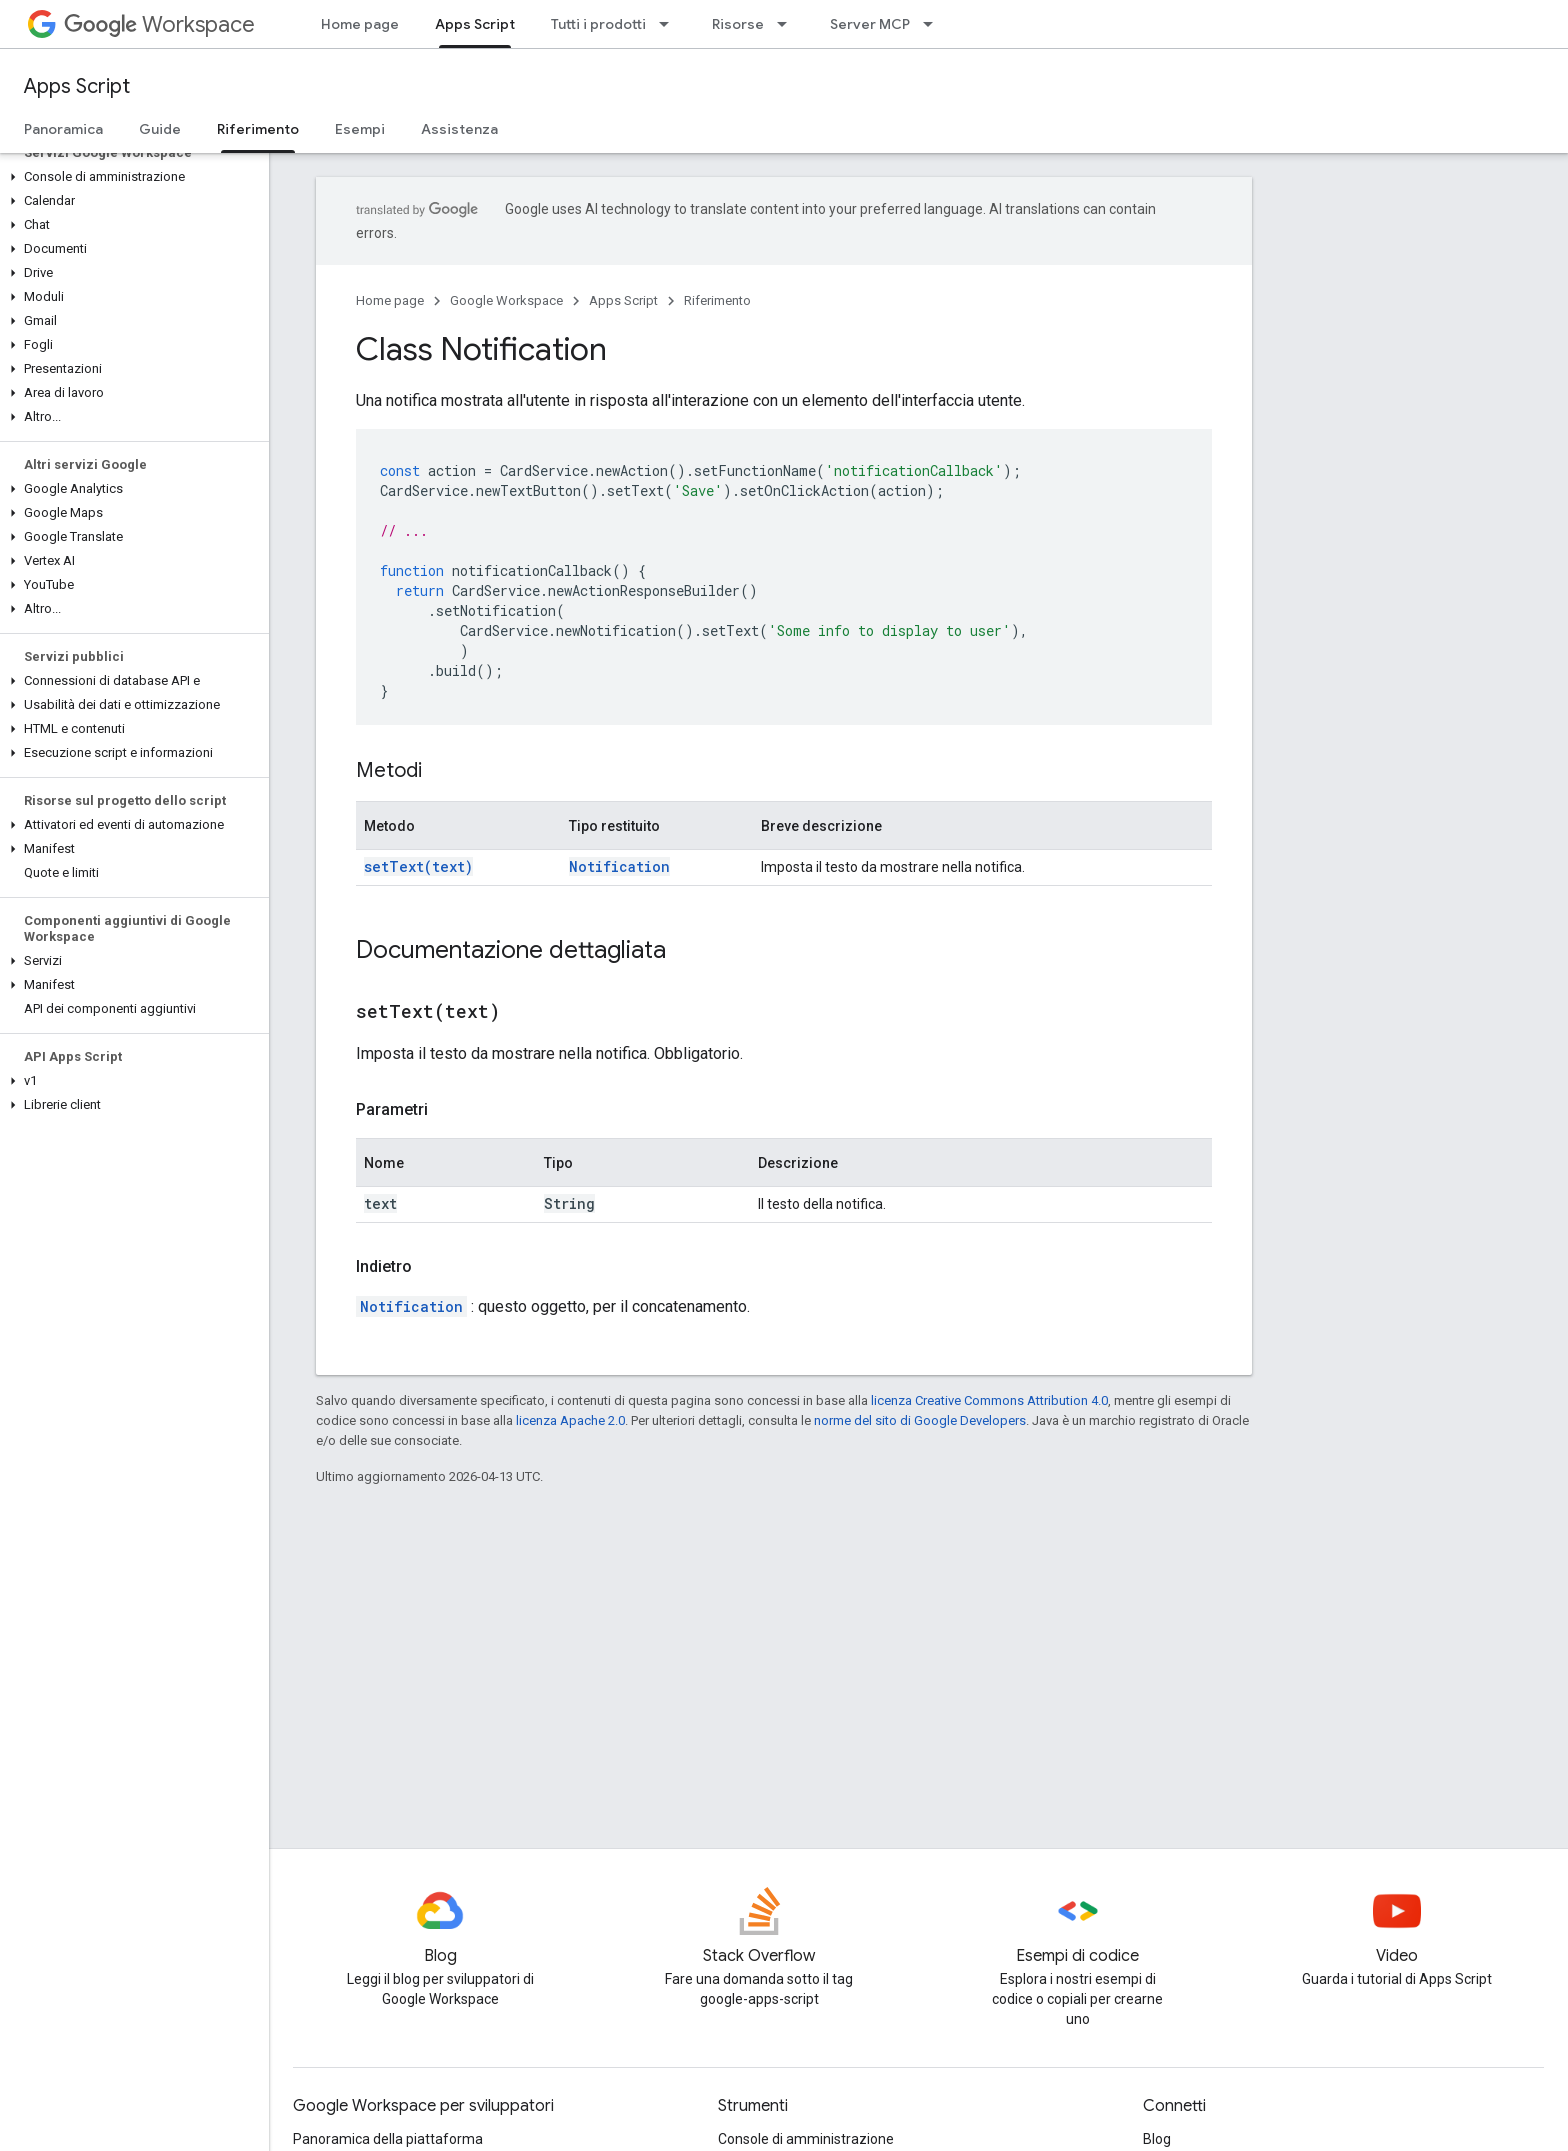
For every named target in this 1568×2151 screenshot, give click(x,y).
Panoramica (63, 129)
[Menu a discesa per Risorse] (788, 24)
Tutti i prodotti (598, 24)
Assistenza (459, 129)
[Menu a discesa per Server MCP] (934, 24)
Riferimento (717, 300)
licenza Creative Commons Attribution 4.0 (989, 1400)
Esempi (360, 129)
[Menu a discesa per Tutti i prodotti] (670, 24)
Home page (360, 24)
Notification (619, 866)
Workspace (159, 24)
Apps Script (77, 86)
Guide (160, 129)
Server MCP (870, 24)
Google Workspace (506, 300)
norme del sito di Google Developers (920, 1420)
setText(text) (418, 866)
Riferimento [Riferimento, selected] (258, 129)
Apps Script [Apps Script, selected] (475, 24)
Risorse (738, 24)
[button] (130, 177)
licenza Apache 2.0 (570, 1420)
